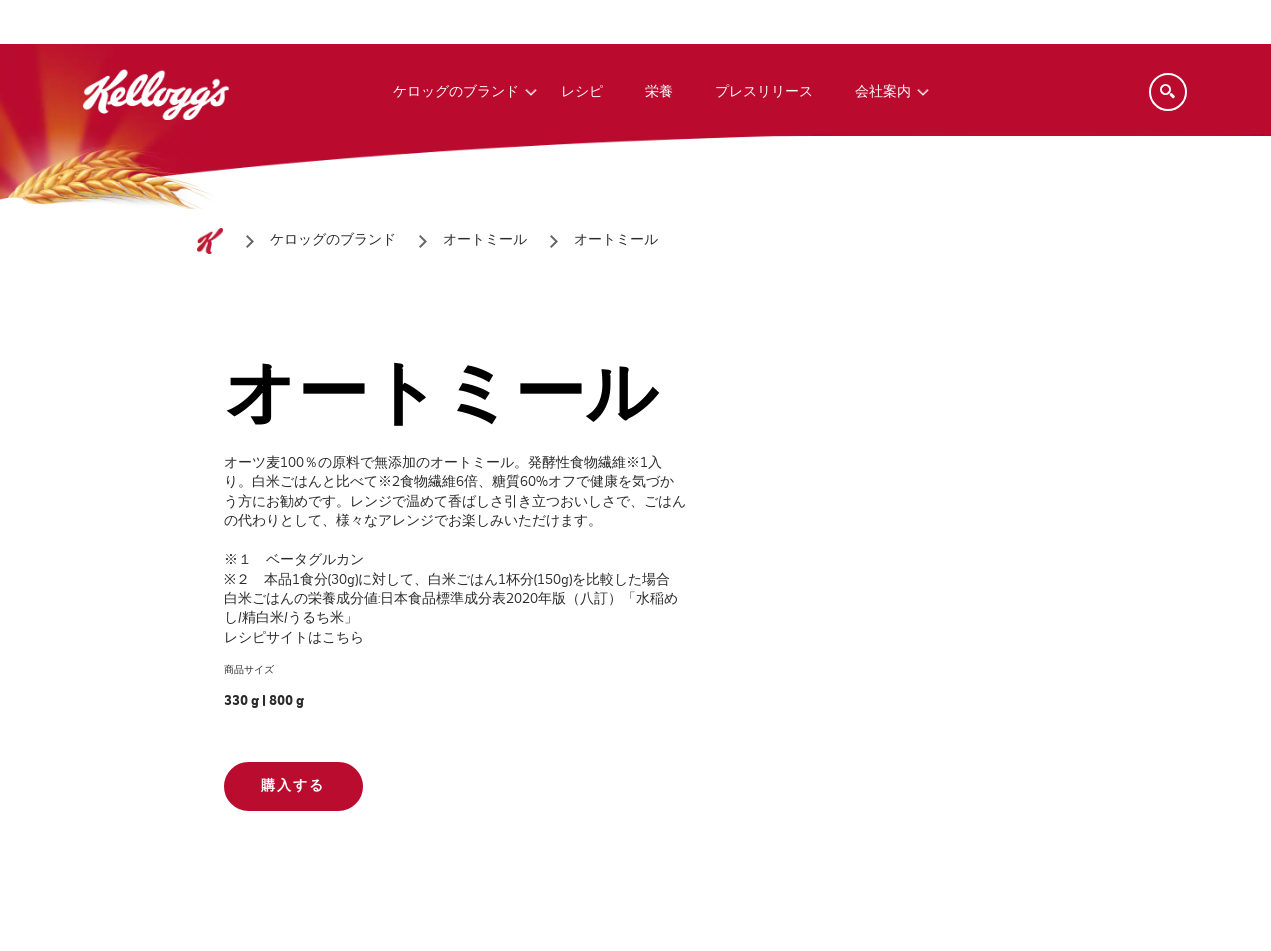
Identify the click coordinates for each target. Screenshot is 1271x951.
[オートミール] (485, 241)
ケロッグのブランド (456, 92)
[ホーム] (210, 241)
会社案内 (883, 92)
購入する (293, 786)
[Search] (1168, 92)
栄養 (659, 92)
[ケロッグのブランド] (333, 241)
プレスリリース (764, 92)
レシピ (582, 92)
